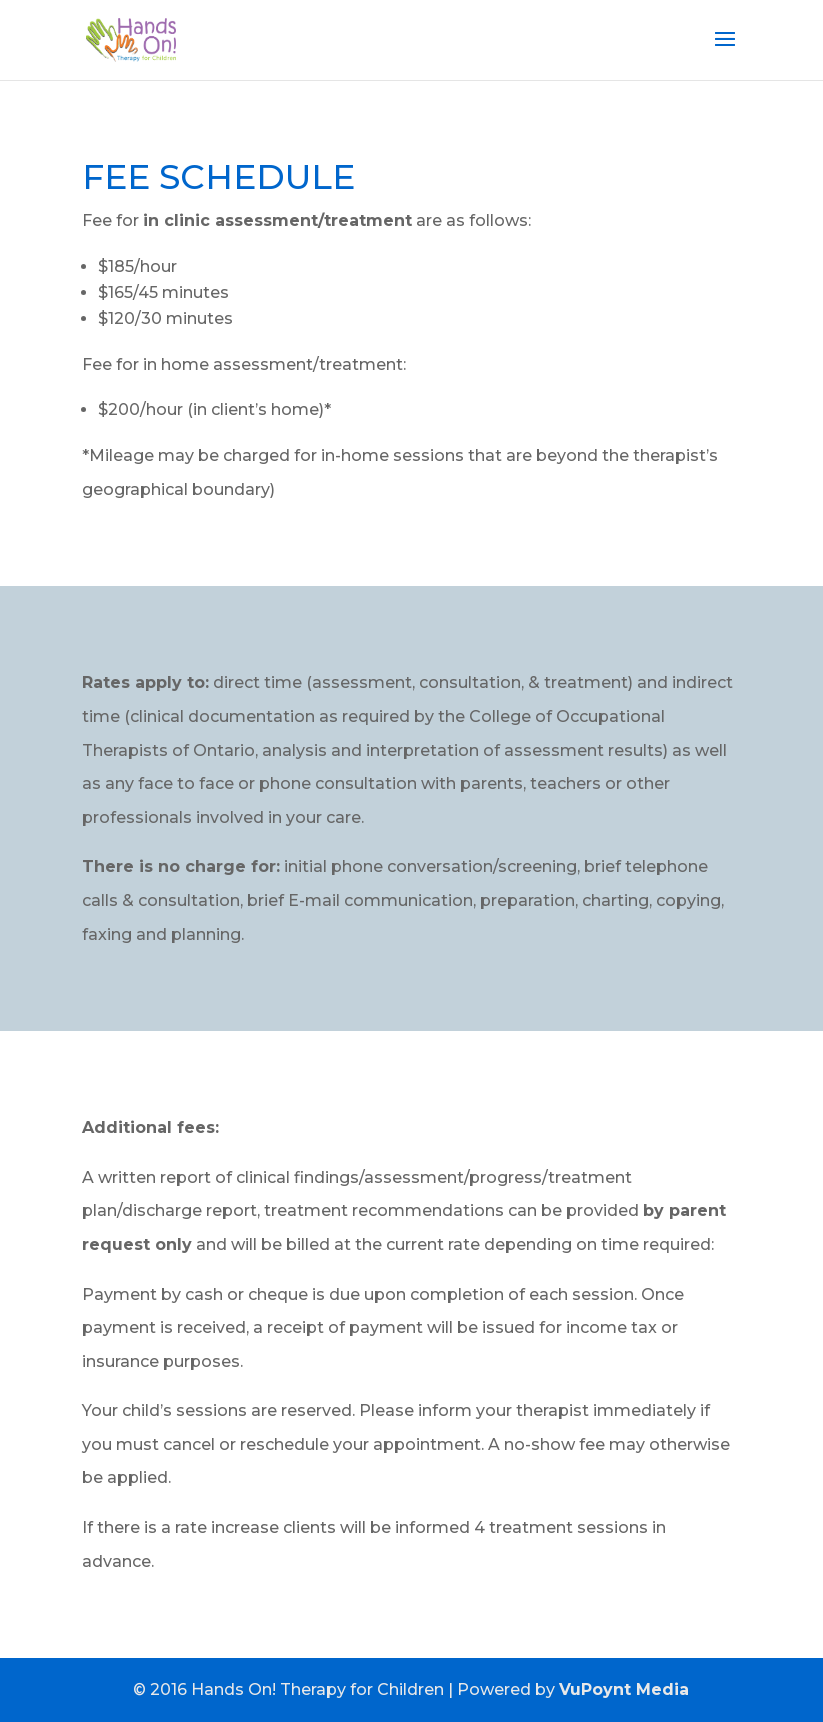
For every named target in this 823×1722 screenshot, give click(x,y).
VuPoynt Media (624, 1689)
